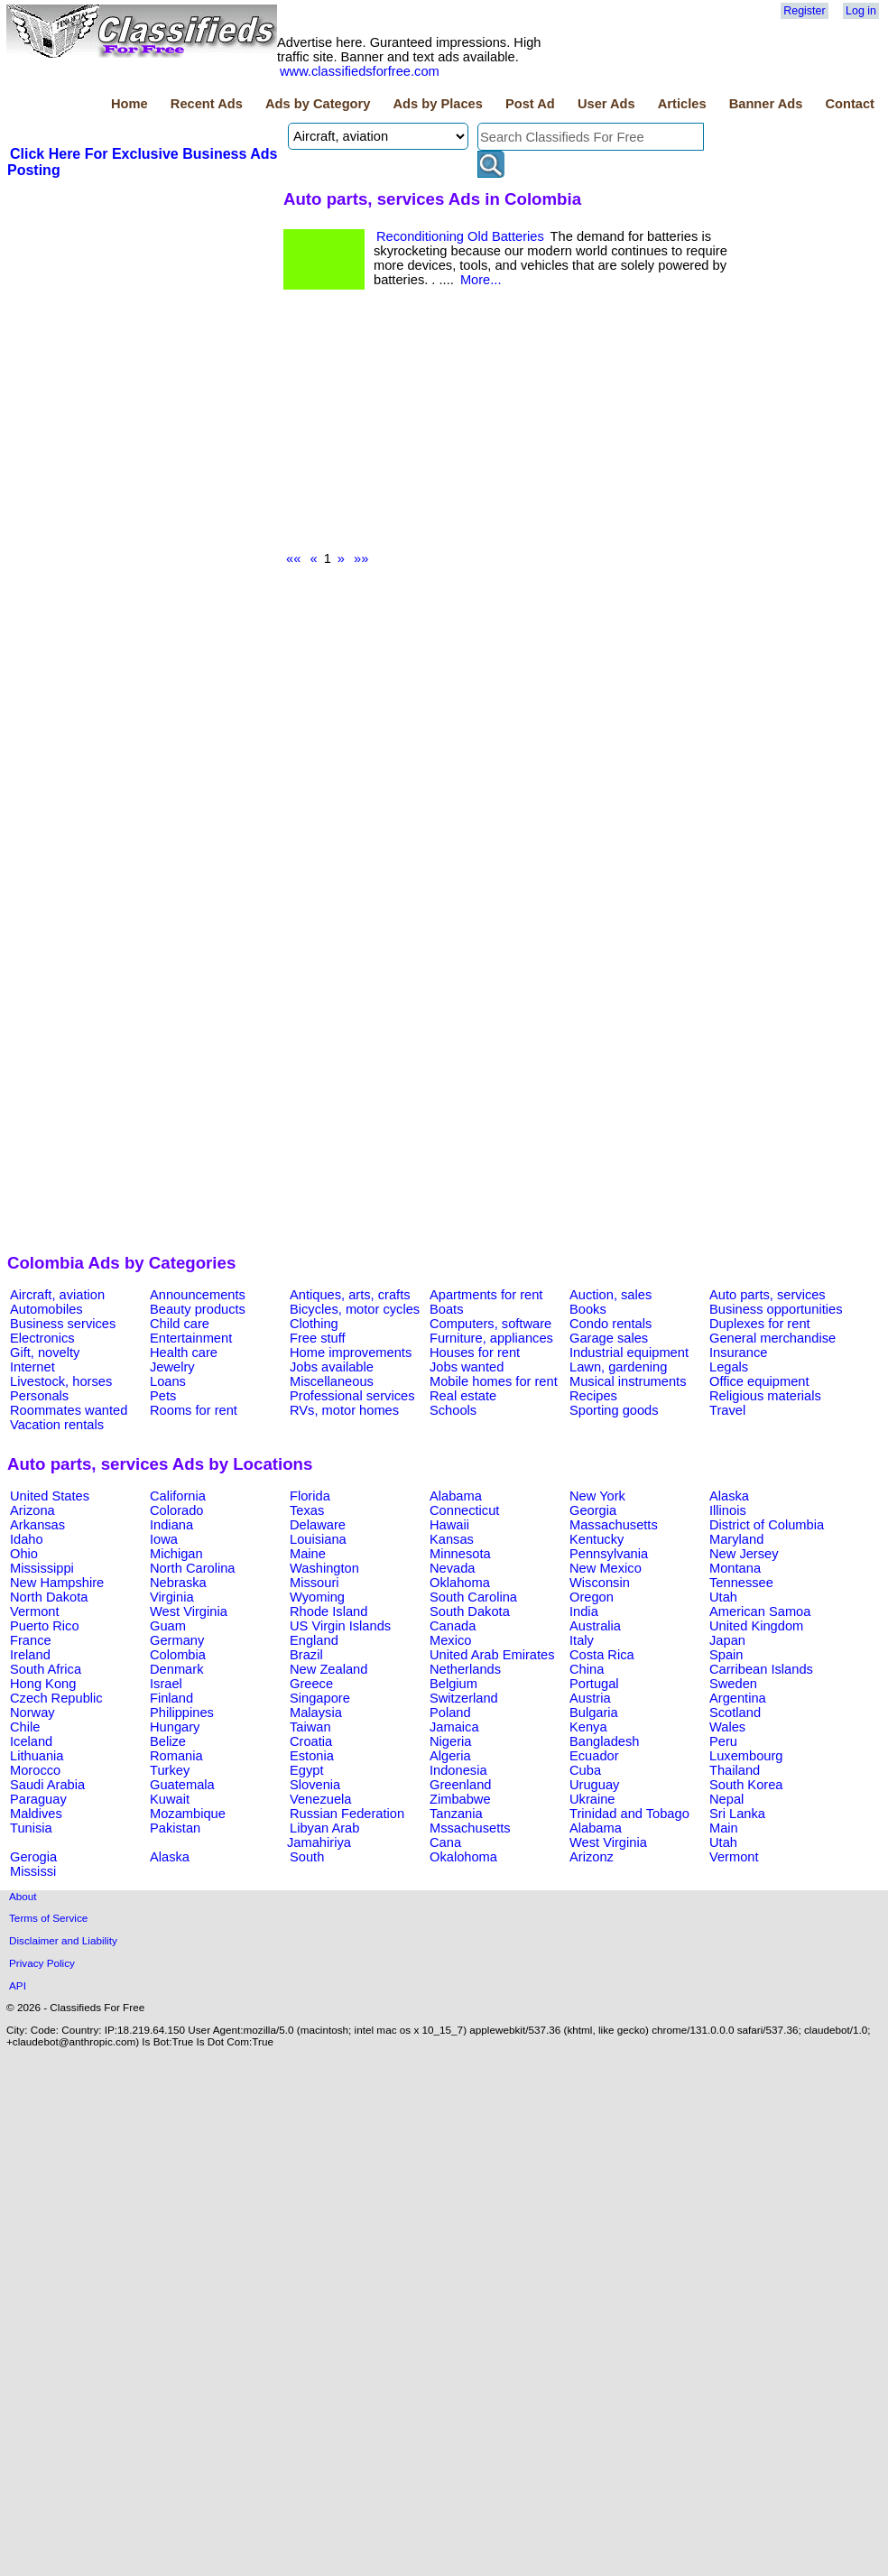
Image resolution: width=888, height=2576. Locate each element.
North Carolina (193, 1568)
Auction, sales (610, 1295)
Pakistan (175, 1828)
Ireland (30, 1655)
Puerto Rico (44, 1626)
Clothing (314, 1323)
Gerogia (33, 1857)
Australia (595, 1626)
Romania (176, 1756)
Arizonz (591, 1857)
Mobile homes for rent (494, 1381)
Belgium (453, 1683)
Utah (723, 1597)
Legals (728, 1367)
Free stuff (318, 1338)
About (23, 1896)
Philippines (182, 1712)
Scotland (735, 1712)
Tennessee (741, 1582)
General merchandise (772, 1338)
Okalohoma (463, 1857)
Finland (171, 1698)
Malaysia (316, 1712)
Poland (450, 1712)
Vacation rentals (57, 1424)
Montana (735, 1568)
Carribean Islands (761, 1669)
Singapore (320, 1698)
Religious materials (765, 1396)
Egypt (306, 1770)
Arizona (32, 1510)
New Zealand (328, 1669)
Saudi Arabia (47, 1784)
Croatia (311, 1741)
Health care (183, 1352)
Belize (168, 1741)
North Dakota (49, 1597)
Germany (177, 1640)
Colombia (178, 1655)
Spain (726, 1655)
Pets (163, 1396)
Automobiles (46, 1309)
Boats (446, 1309)
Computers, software (490, 1323)
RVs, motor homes (344, 1410)
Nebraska (178, 1582)
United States (49, 1496)
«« (293, 558)
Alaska (729, 1496)
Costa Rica (601, 1655)
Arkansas (37, 1525)
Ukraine (592, 1799)
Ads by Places (438, 104)
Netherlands (465, 1669)
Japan (727, 1640)
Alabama (456, 1496)
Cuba (585, 1770)
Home (129, 104)
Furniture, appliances (491, 1338)
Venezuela (320, 1799)
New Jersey (744, 1554)
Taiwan (310, 1727)
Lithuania (37, 1756)
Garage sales (608, 1338)
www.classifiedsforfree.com (359, 71)
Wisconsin (599, 1582)
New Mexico (605, 1568)
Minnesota (460, 1554)
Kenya (588, 1727)
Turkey (170, 1770)
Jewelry (172, 1367)
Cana (445, 1842)
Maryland (736, 1539)
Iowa (164, 1539)
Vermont (35, 1611)
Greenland (460, 1784)
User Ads (606, 104)
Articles (682, 104)
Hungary (174, 1727)
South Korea (745, 1784)
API (17, 1985)
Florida (310, 1496)
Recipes (593, 1396)
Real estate (463, 1396)
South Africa (45, 1669)
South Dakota (470, 1611)
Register (804, 11)
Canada (453, 1626)
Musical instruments (628, 1381)
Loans (168, 1381)
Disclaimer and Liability (63, 1940)
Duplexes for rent (759, 1323)
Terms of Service (48, 1918)
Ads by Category (317, 104)
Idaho (26, 1539)
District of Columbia (766, 1525)
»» (361, 558)
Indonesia (458, 1770)
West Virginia (188, 1611)
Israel (166, 1683)
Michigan (176, 1554)
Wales (727, 1727)
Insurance (738, 1352)
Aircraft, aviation (57, 1295)
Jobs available (332, 1367)
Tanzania (456, 1813)
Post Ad (530, 104)
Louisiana (318, 1539)
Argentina (737, 1698)
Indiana (171, 1525)
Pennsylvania (608, 1554)
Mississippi (42, 1568)
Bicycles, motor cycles (355, 1309)
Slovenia (315, 1784)
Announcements (197, 1295)
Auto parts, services (767, 1295)
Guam (168, 1626)
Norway (32, 1712)
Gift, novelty (44, 1352)
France (30, 1640)
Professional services (352, 1396)
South (307, 1857)
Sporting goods (614, 1410)
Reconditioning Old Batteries (460, 236)
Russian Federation (347, 1813)
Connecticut (464, 1510)
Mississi (33, 1871)
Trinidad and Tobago (629, 1813)
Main (723, 1828)
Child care (179, 1323)
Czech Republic (56, 1698)
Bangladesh (604, 1741)
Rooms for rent (193, 1410)
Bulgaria (593, 1712)
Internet (32, 1367)
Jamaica (454, 1727)
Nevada (453, 1568)
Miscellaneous (332, 1381)
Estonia (312, 1756)
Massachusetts (613, 1525)
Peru (723, 1741)
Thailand (734, 1770)
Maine (308, 1554)
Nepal (726, 1799)
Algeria (450, 1756)
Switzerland (464, 1698)
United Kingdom (756, 1626)
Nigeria (450, 1741)
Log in (861, 11)
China (586, 1669)
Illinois (727, 1510)
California (178, 1496)
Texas (307, 1510)
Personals (39, 1396)
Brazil (306, 1655)
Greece (311, 1683)
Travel (727, 1410)
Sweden (733, 1683)
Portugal (594, 1683)
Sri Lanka (737, 1813)
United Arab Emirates (492, 1655)
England (314, 1640)
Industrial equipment (629, 1352)
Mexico (450, 1640)
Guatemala (182, 1784)
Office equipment (759, 1381)
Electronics (42, 1338)
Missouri (314, 1582)
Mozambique (188, 1813)
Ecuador (594, 1756)
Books (587, 1309)
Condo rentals (610, 1323)
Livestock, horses (61, 1381)
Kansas (452, 1539)
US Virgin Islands (340, 1626)
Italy (581, 1640)
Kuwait (170, 1799)
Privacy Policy (42, 1963)
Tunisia (31, 1828)
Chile (25, 1727)
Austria (590, 1698)
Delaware (318, 1525)
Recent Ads (207, 104)
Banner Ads (766, 104)
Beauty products (197, 1309)
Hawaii (449, 1525)
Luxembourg (745, 1756)
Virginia (172, 1597)
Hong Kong (43, 1683)
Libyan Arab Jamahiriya (323, 1835)
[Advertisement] (142, 315)
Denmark (176, 1669)
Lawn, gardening (618, 1367)
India (583, 1611)
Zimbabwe (460, 1799)
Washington (324, 1568)
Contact (849, 104)
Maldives (36, 1813)
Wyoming (317, 1597)
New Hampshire (57, 1582)
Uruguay (594, 1784)
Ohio (24, 1554)
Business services (63, 1323)
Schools (453, 1410)
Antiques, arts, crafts (350, 1295)
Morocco (35, 1770)
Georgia (592, 1510)
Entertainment (191, 1338)
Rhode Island (328, 1611)
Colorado (176, 1510)
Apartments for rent (486, 1295)
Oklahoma (460, 1582)
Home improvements (351, 1352)
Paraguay (38, 1799)
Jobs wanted (467, 1367)
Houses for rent (475, 1352)
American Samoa (759, 1611)
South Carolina (473, 1597)
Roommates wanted (68, 1410)
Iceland (31, 1741)
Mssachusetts (470, 1828)
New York (597, 1496)
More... (481, 279)
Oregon (591, 1597)
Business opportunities (775, 1309)
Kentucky (596, 1539)
